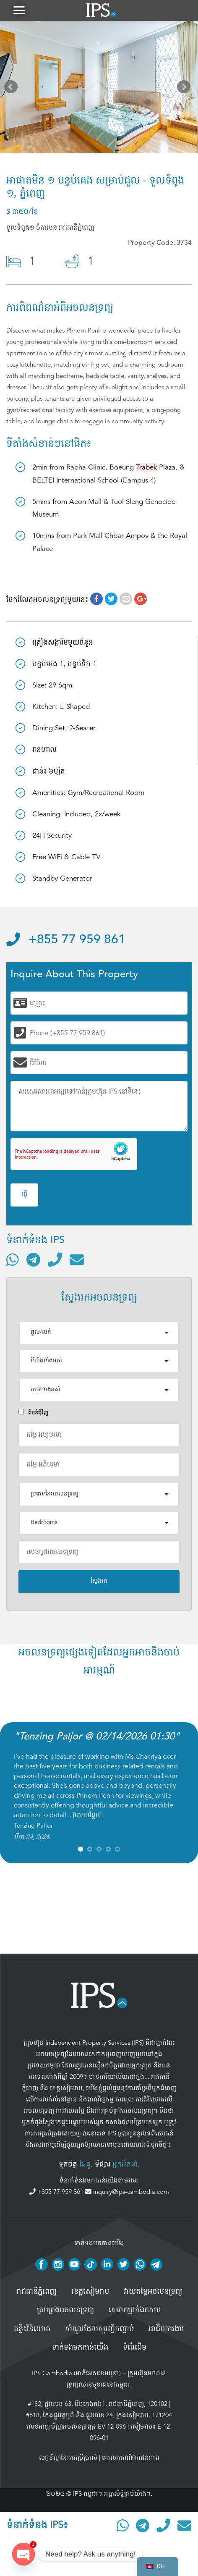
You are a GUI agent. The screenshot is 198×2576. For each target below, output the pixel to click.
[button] (18, 10)
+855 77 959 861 (65, 940)
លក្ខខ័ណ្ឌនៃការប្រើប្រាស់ (68, 2457)
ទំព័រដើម (134, 2347)
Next (185, 88)
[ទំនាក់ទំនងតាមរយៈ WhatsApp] (12, 1259)
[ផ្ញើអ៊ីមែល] (77, 1259)
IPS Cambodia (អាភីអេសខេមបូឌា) (76, 2373)
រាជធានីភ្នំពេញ (36, 2291)
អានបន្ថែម (87, 1815)
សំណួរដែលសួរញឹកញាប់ (99, 2329)
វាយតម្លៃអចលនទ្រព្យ (153, 2291)
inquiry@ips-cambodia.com (127, 2192)
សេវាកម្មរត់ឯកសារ (135, 2310)
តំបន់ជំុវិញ (33, 1412)
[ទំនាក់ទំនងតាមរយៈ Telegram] (33, 1259)
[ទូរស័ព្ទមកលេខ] (55, 1259)
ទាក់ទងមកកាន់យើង (80, 2347)
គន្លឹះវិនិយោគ (32, 2329)
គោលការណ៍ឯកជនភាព (130, 2457)
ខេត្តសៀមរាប (66, 2088)
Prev (12, 88)
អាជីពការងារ (166, 2329)
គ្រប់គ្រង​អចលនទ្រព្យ (65, 2310)
